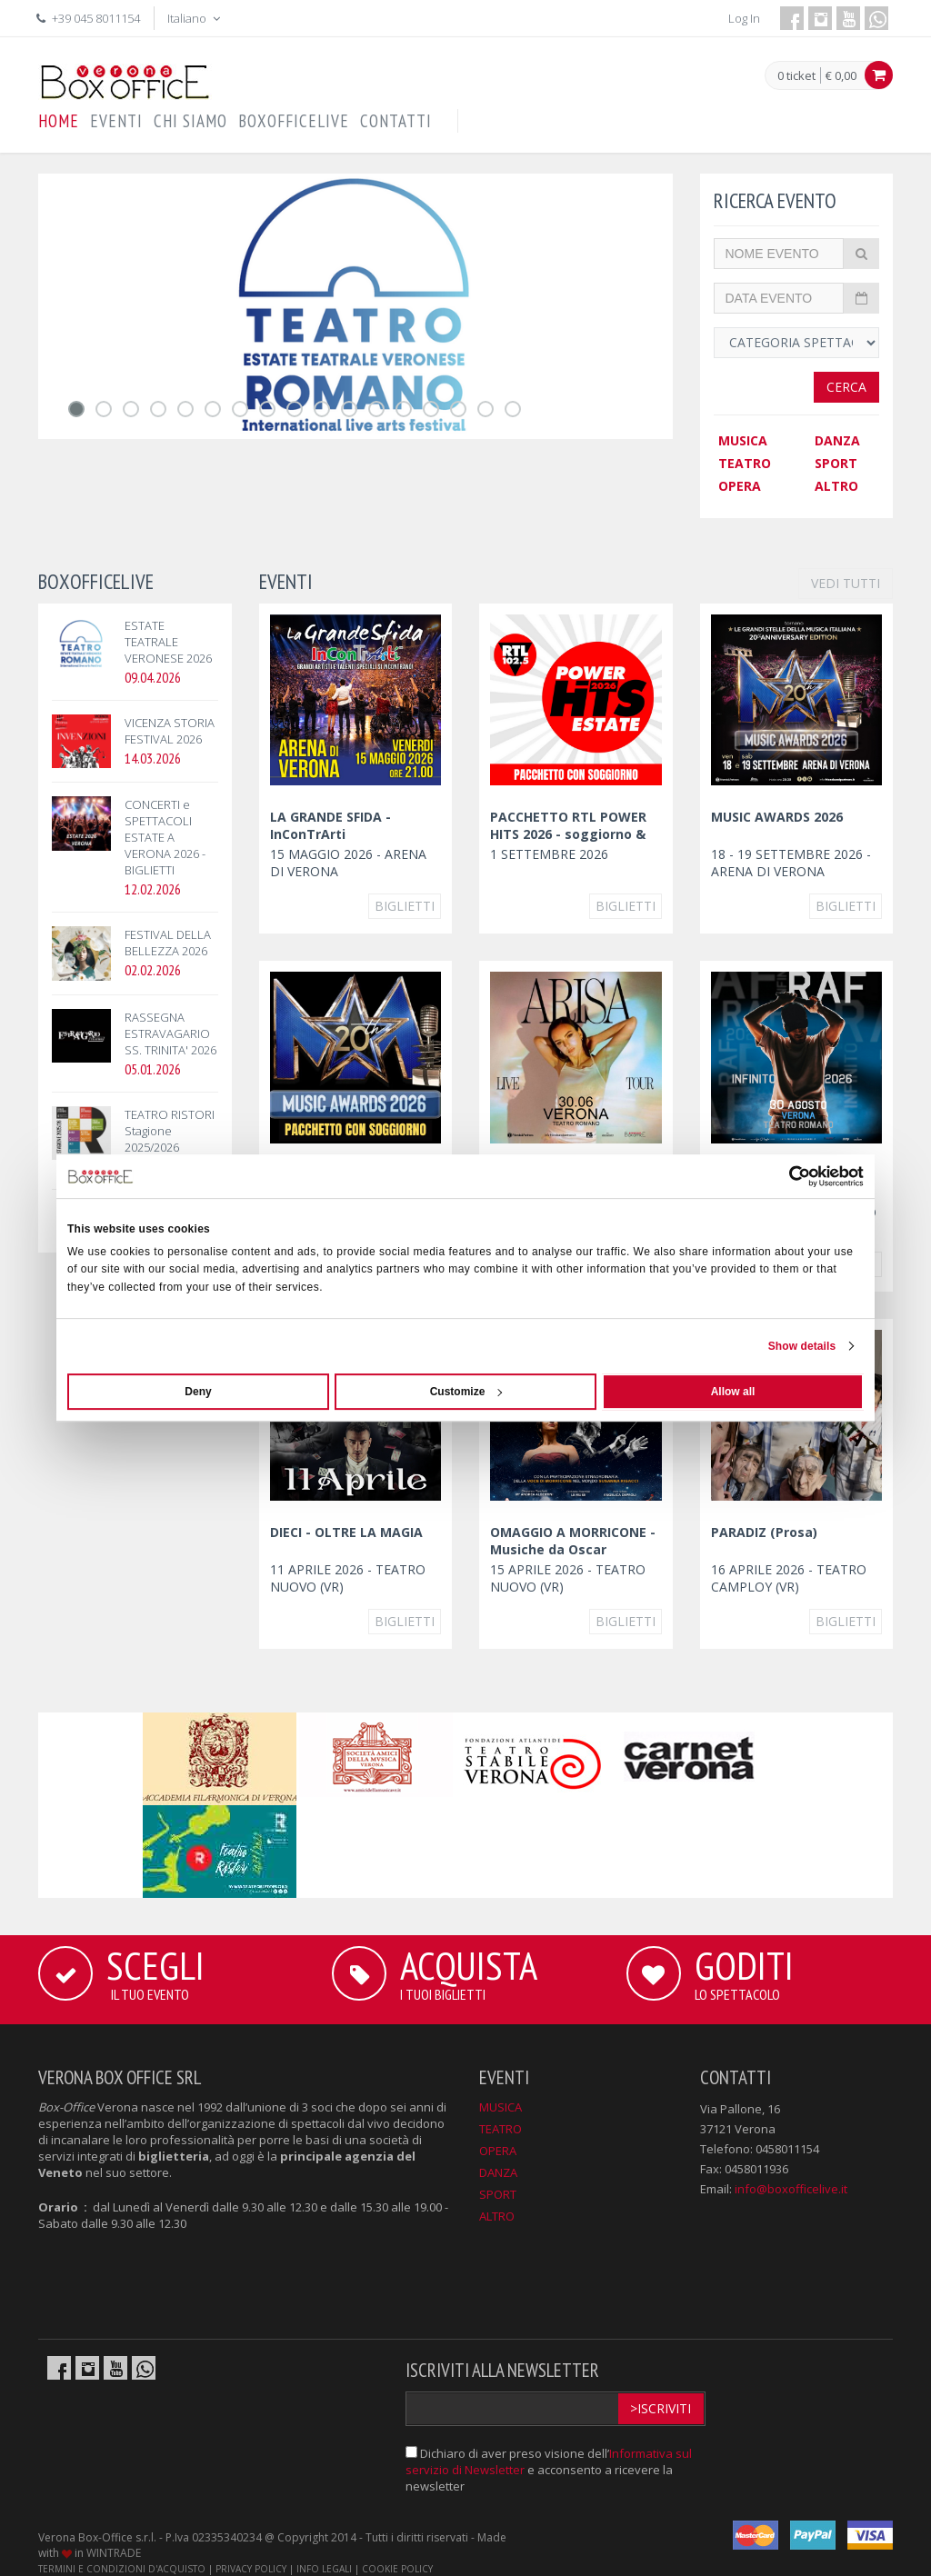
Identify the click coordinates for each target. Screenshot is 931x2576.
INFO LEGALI (324, 2568)
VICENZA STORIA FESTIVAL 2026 (170, 730)
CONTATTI (396, 121)
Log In (744, 18)
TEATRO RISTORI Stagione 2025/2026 (170, 1130)
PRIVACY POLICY (250, 2568)
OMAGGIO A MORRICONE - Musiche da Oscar (573, 1540)
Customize (466, 1391)
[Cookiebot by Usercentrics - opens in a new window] (784, 1176)
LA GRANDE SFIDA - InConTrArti (330, 825)
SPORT (836, 463)
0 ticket (796, 76)
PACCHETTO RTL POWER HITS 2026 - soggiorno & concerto (568, 834)
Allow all (733, 1391)
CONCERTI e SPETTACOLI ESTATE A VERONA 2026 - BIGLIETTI (165, 837)
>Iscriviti (660, 2408)
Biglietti (405, 905)
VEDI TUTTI (845, 583)
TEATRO (744, 463)
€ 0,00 (841, 75)
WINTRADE (113, 2553)
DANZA (837, 440)
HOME (58, 121)
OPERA (739, 485)
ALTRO (836, 485)
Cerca (846, 386)
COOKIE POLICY (397, 2568)
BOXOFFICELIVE (293, 121)
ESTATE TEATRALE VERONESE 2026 (168, 641)
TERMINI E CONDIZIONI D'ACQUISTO (121, 2568)
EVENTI (116, 121)
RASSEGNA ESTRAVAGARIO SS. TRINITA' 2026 (170, 1033)
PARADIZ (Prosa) (764, 1532)
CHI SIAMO (190, 121)
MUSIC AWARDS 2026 (777, 816)
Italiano (195, 18)
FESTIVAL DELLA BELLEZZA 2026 (168, 942)
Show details (802, 1346)
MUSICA (742, 440)
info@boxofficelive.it (791, 2189)
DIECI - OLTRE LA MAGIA (346, 1532)
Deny (198, 1391)
